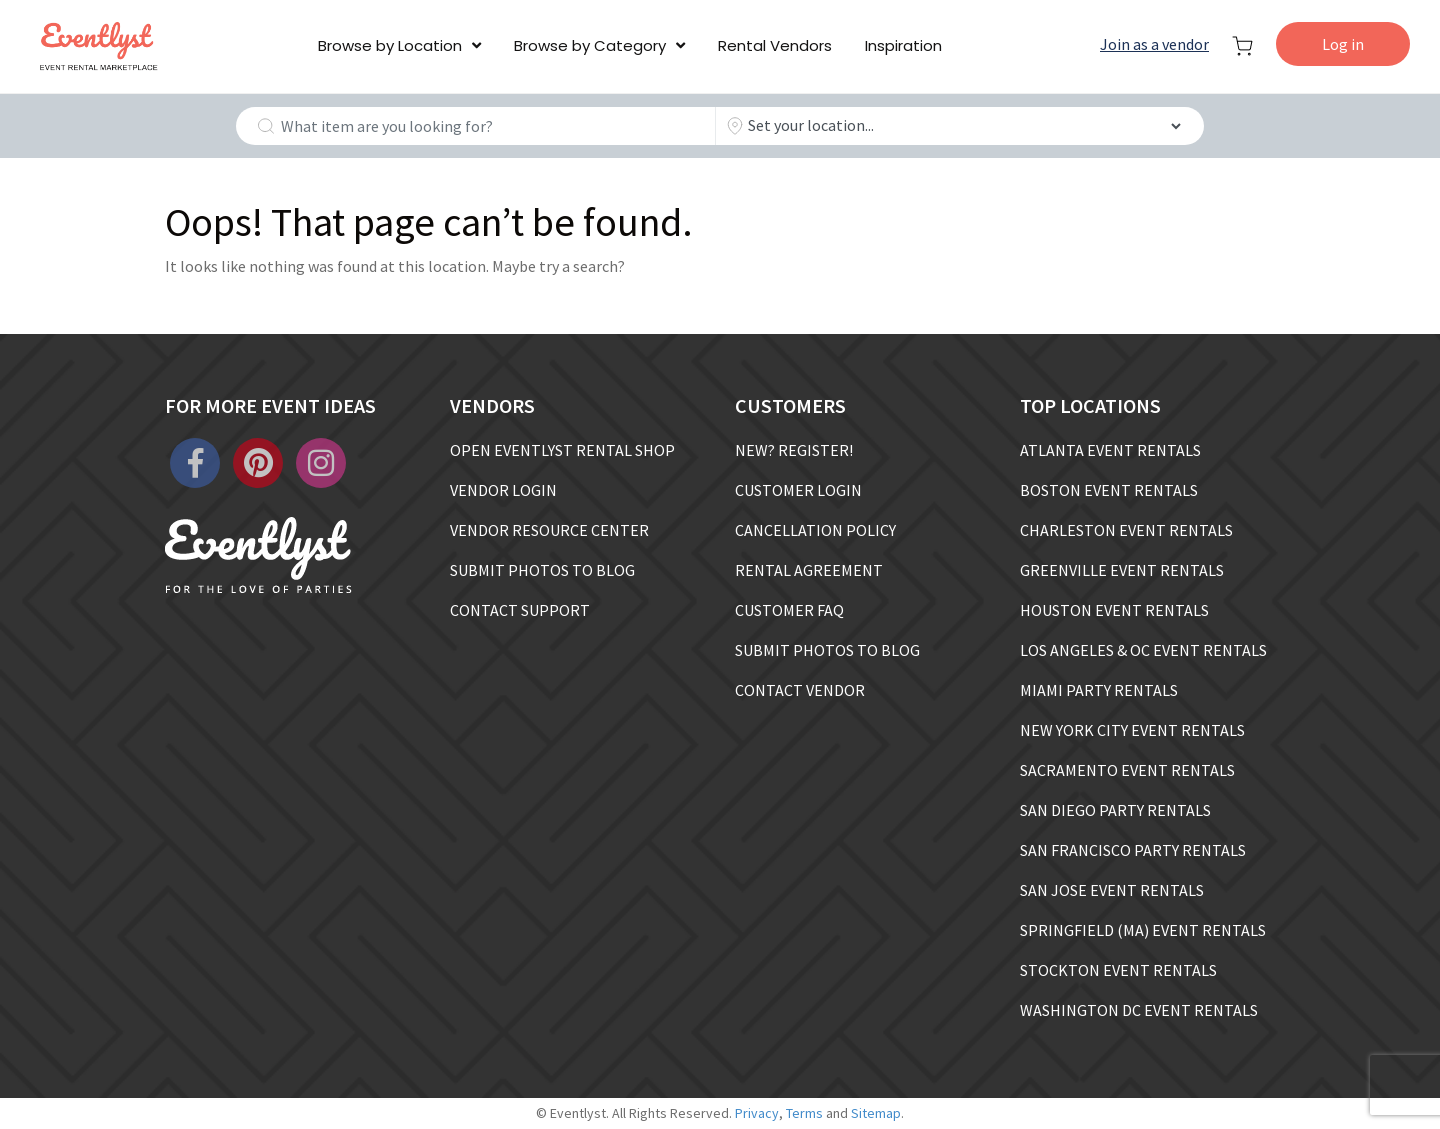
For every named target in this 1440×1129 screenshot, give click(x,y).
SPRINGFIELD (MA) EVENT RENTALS (1143, 930)
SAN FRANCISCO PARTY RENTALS (1133, 850)
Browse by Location (390, 45)
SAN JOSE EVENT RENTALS (1112, 890)
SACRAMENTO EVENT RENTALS (1127, 770)
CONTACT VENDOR (800, 690)
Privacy (757, 1113)
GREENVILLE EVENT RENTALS (1122, 570)
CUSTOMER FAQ (789, 610)
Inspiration (903, 45)
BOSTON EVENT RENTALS (1109, 490)
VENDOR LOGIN (503, 490)
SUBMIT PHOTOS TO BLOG (542, 570)
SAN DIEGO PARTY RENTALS (1115, 810)
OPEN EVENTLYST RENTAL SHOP (562, 450)
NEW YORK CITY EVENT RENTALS (1132, 730)
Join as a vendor (1154, 44)
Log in (1343, 44)
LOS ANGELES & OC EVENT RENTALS (1143, 650)
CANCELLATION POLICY (815, 530)
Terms (804, 1113)
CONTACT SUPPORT (520, 610)
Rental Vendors (775, 45)
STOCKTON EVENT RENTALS (1118, 970)
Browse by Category (590, 45)
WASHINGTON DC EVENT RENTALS (1139, 1010)
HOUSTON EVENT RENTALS (1114, 610)
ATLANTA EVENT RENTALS (1110, 450)
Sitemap (876, 1113)
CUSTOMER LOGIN (798, 490)
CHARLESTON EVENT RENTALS (1126, 530)
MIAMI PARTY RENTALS (1099, 690)
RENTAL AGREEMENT (809, 570)
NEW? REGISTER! (794, 450)
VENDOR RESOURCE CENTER (549, 530)
